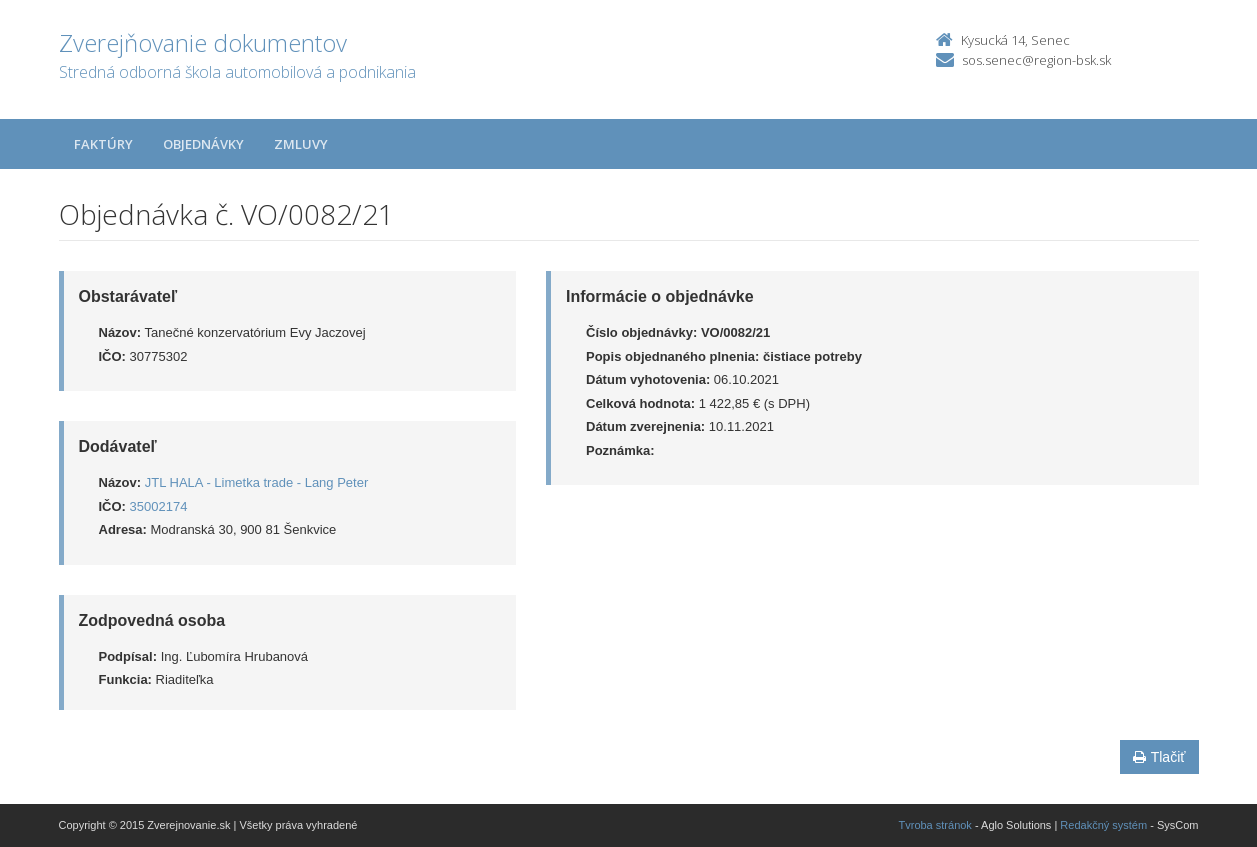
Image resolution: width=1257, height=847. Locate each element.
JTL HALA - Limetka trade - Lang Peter (257, 482)
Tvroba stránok (935, 825)
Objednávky (203, 144)
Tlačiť (1159, 757)
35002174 (159, 506)
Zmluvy (301, 144)
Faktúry (103, 144)
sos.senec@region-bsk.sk (1036, 60)
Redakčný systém (1103, 825)
